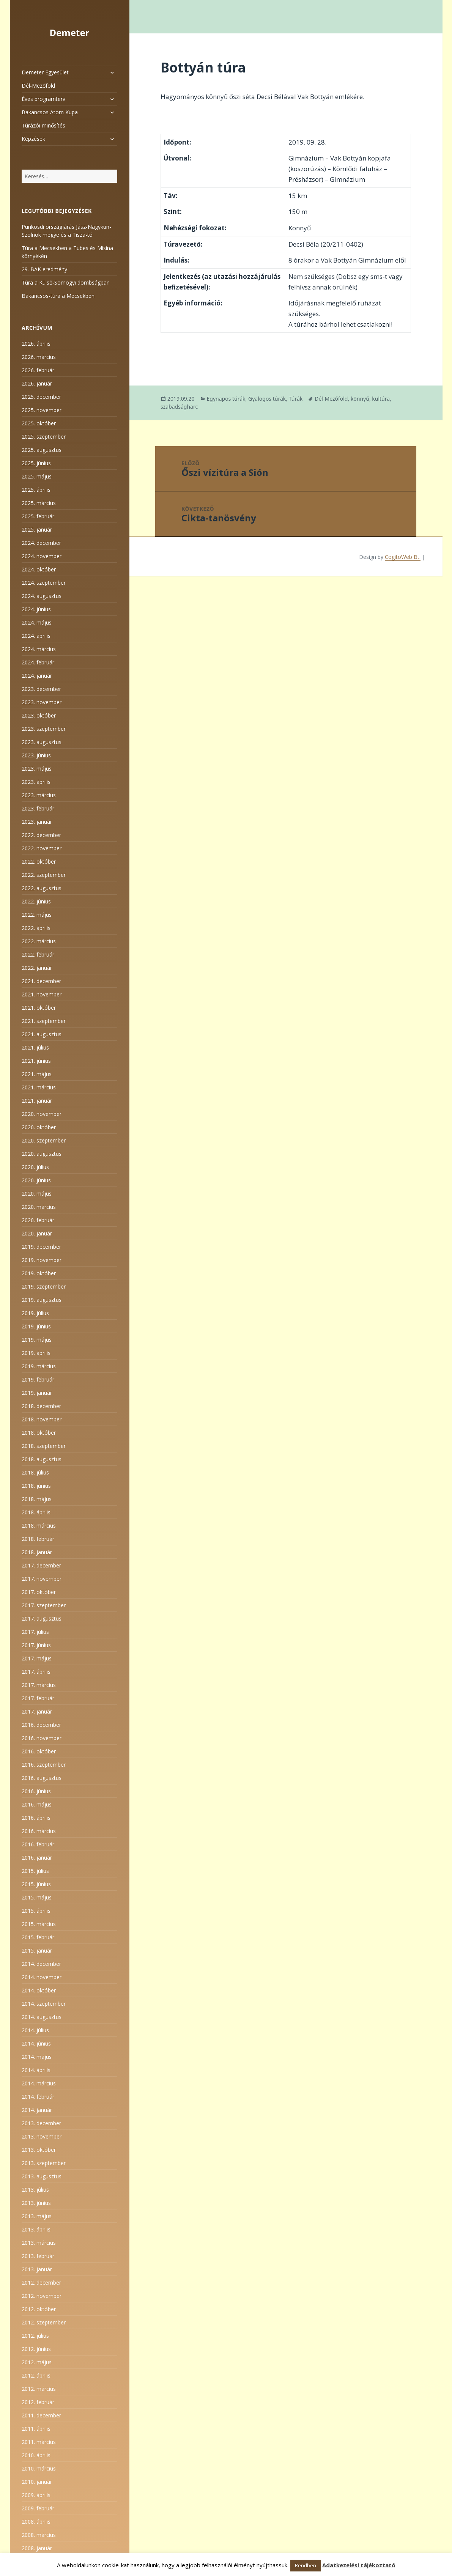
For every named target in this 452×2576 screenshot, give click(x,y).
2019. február (38, 1379)
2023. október (39, 715)
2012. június (36, 2349)
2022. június (36, 901)
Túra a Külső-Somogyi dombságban (66, 282)
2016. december (41, 1724)
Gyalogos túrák (267, 398)
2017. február (38, 1698)
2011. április (36, 2428)
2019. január (37, 1392)
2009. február (38, 2508)
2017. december (41, 1565)
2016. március (39, 1831)
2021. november (41, 994)
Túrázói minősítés (43, 125)
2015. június (36, 1884)
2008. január (37, 2548)
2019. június (36, 1326)
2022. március (39, 941)
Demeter (69, 32)
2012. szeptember (44, 2322)
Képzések (33, 138)
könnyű (360, 398)
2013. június (36, 2202)
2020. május (37, 1193)
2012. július (35, 2335)
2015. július (35, 1870)
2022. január (37, 967)
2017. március (39, 1684)
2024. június (36, 609)
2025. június (36, 463)
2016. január (37, 1857)
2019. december (41, 1246)
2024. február (38, 662)
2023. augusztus (41, 742)
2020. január (37, 1233)
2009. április (36, 2495)
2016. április (36, 1817)
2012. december (41, 2282)
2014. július (35, 2030)
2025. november (41, 410)
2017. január (37, 1711)
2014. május (37, 2056)
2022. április (36, 928)
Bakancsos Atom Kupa (50, 112)
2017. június (36, 1645)
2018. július (35, 1472)
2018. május (37, 1499)
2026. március (39, 356)
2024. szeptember (44, 582)
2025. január (37, 529)
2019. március (39, 1366)
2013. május (37, 2216)
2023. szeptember (44, 728)
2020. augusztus (41, 1153)
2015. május (37, 1897)
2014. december (41, 1963)
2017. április (36, 1671)
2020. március (39, 1206)
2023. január (37, 821)
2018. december (41, 1406)
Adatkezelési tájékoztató (358, 2565)
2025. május (37, 476)
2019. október (39, 1273)
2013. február (38, 2256)
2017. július (35, 1631)
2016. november (41, 1738)
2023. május (37, 768)
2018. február (38, 1538)
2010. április (36, 2455)
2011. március (39, 2441)
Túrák (296, 398)
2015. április (36, 1910)
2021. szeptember (44, 1020)
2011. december (41, 2415)
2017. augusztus (41, 1618)
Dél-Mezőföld (38, 85)
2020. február (38, 1220)
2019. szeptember (44, 1286)
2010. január (37, 2481)
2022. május (37, 914)
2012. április (36, 2375)
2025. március (39, 503)
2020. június (36, 1180)
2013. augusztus (41, 2176)
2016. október (39, 1751)
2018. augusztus (41, 1459)
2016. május (37, 1804)
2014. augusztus (41, 2017)
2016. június (36, 1791)
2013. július (35, 2189)
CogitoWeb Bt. (403, 556)
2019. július (35, 1313)
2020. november (41, 1113)
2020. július (35, 1167)
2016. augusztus (41, 1777)
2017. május (37, 1658)
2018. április (36, 1512)
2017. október (39, 1592)
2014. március (39, 2083)
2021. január (37, 1100)
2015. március (39, 1924)
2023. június (36, 755)
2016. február (38, 1844)
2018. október (39, 1432)
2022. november (41, 848)
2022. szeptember (44, 874)
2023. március (39, 795)
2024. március (39, 649)
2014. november (41, 1977)
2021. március (39, 1087)
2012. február (38, 2402)
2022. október (39, 861)
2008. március (39, 2534)
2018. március (39, 1525)
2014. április (36, 2070)
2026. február (38, 370)
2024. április (36, 635)
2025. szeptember (44, 436)
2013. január (37, 2269)
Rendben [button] (305, 2565)
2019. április (36, 1352)
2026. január (37, 383)
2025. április (36, 489)
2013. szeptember (44, 2163)
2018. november (41, 1419)
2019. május (37, 1339)
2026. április (36, 343)
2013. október (39, 2149)
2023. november (41, 702)
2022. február (38, 954)
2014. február (38, 2096)
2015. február (38, 1937)
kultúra (381, 398)
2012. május (37, 2362)
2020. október (39, 1127)
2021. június (36, 1060)
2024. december (41, 542)
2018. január (37, 1552)
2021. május (37, 1074)
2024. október (39, 569)
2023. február (38, 808)
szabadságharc (179, 406)
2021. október (39, 1007)
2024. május (37, 622)
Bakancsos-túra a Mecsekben (58, 295)
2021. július (35, 1047)
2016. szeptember (44, 1764)
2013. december (41, 2123)
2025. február (38, 516)
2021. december (41, 981)
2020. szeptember (44, 1140)
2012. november (41, 2295)
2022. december (41, 835)
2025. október (39, 423)
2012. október (39, 2309)
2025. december (41, 396)
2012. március (39, 2388)
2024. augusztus (41, 596)
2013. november (41, 2136)
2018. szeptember (44, 1445)
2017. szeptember (44, 1605)
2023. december (41, 688)
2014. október (39, 1990)
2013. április (36, 2229)
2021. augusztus (41, 1034)
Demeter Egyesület (45, 72)
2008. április (36, 2521)
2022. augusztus (41, 888)
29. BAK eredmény (44, 269)
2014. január (37, 2109)
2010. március (39, 2468)
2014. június (36, 2043)
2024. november (41, 556)
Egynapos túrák (226, 398)
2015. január (37, 1950)
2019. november (41, 1260)
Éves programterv (43, 98)
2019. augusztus (41, 1299)
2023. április (36, 781)
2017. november (41, 1578)
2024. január (37, 675)
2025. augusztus (41, 449)
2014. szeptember (44, 2003)
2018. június (36, 1485)
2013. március (39, 2242)
